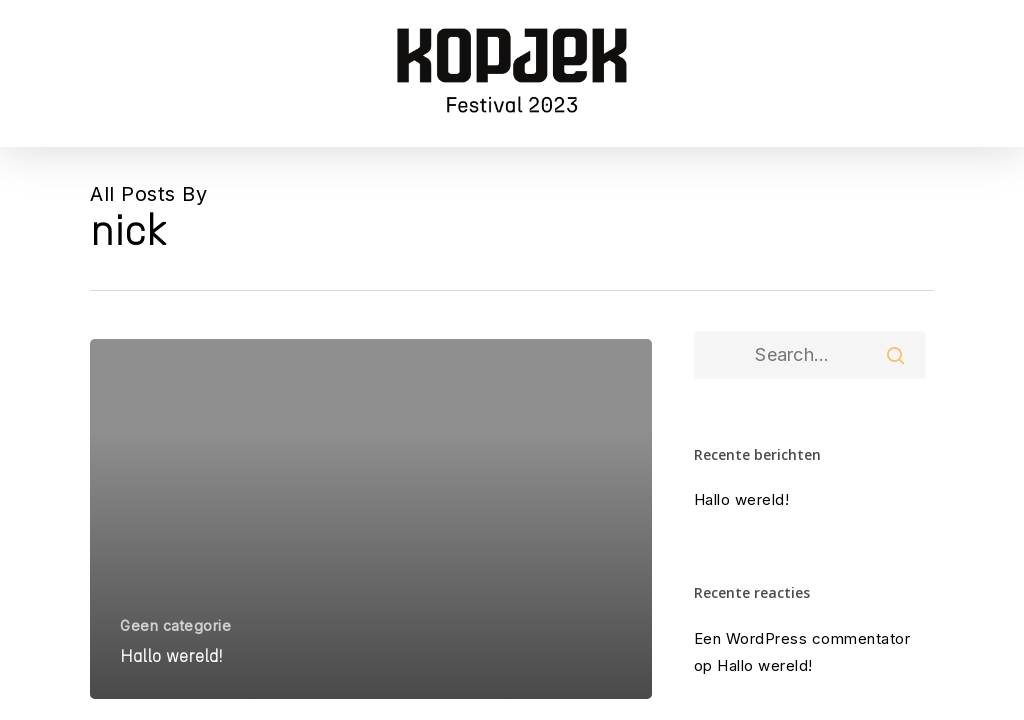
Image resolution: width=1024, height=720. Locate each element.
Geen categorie (175, 625)
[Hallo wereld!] (371, 519)
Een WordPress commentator (802, 638)
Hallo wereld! (742, 499)
